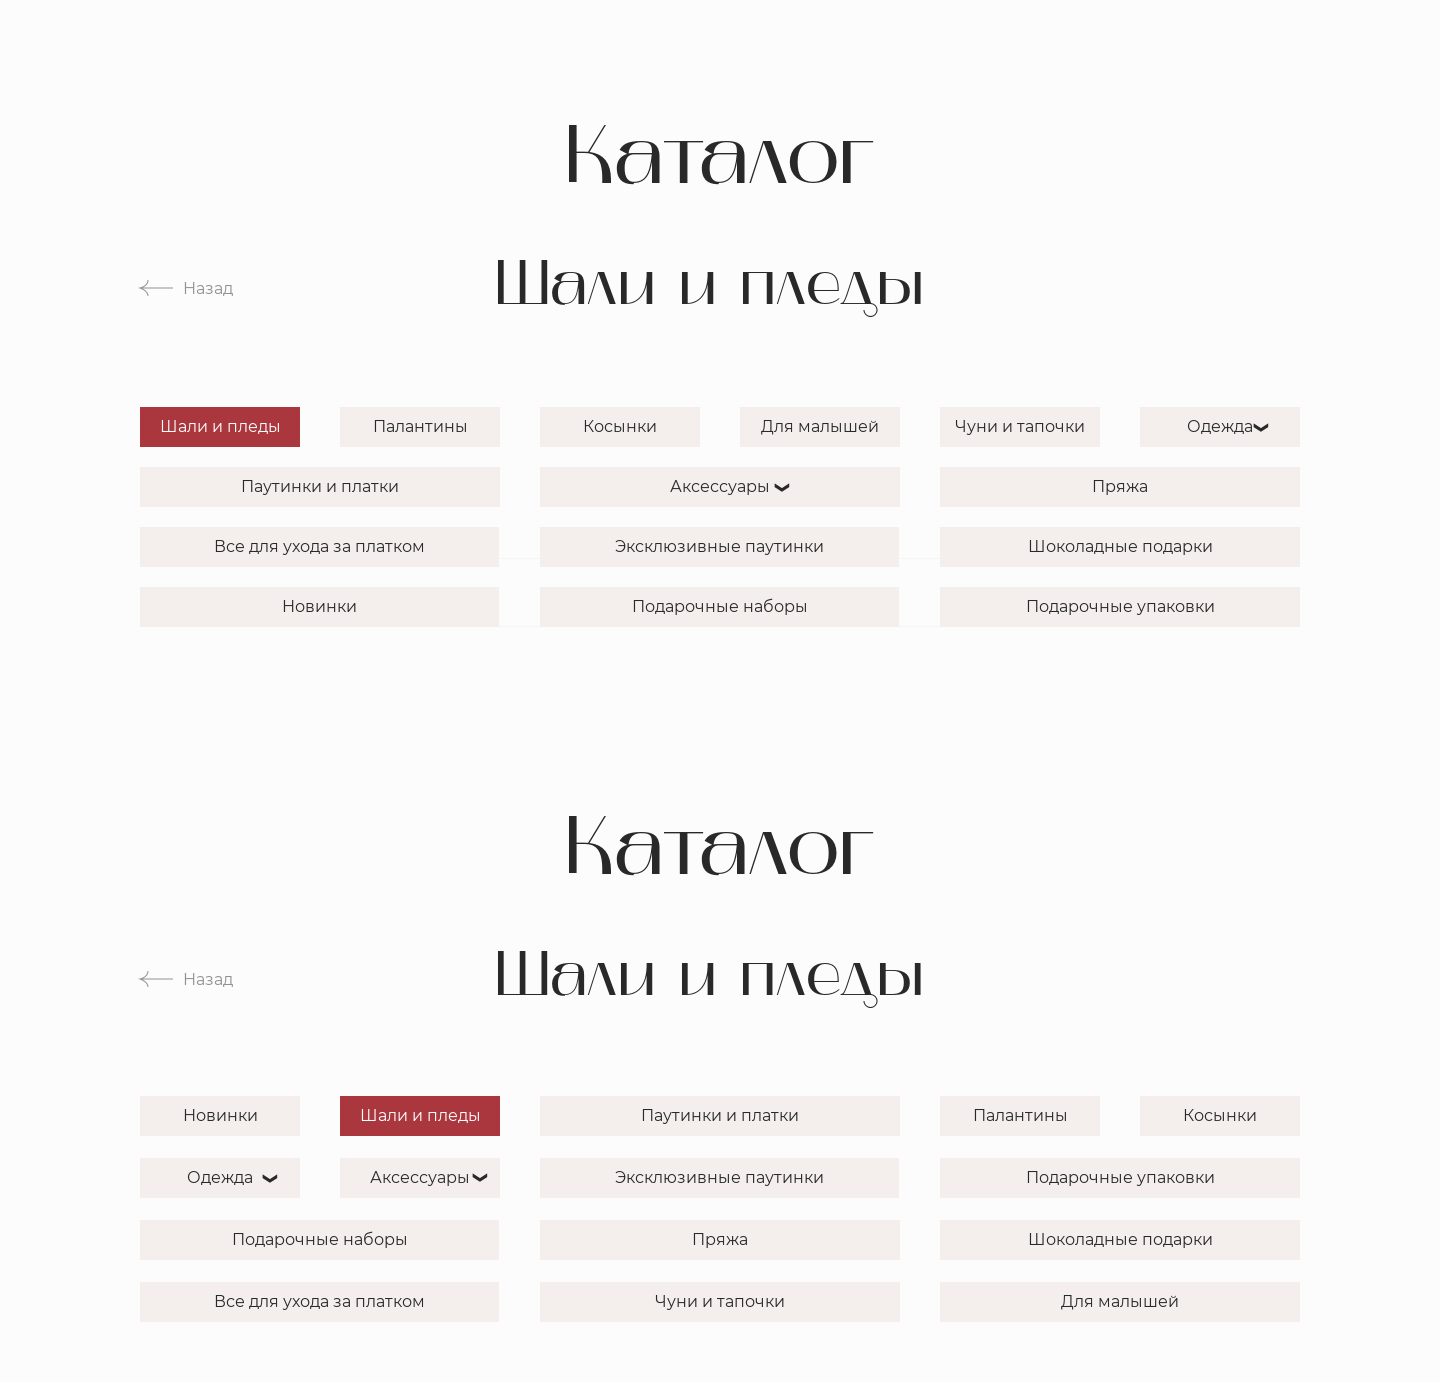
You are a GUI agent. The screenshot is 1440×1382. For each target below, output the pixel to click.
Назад (208, 288)
